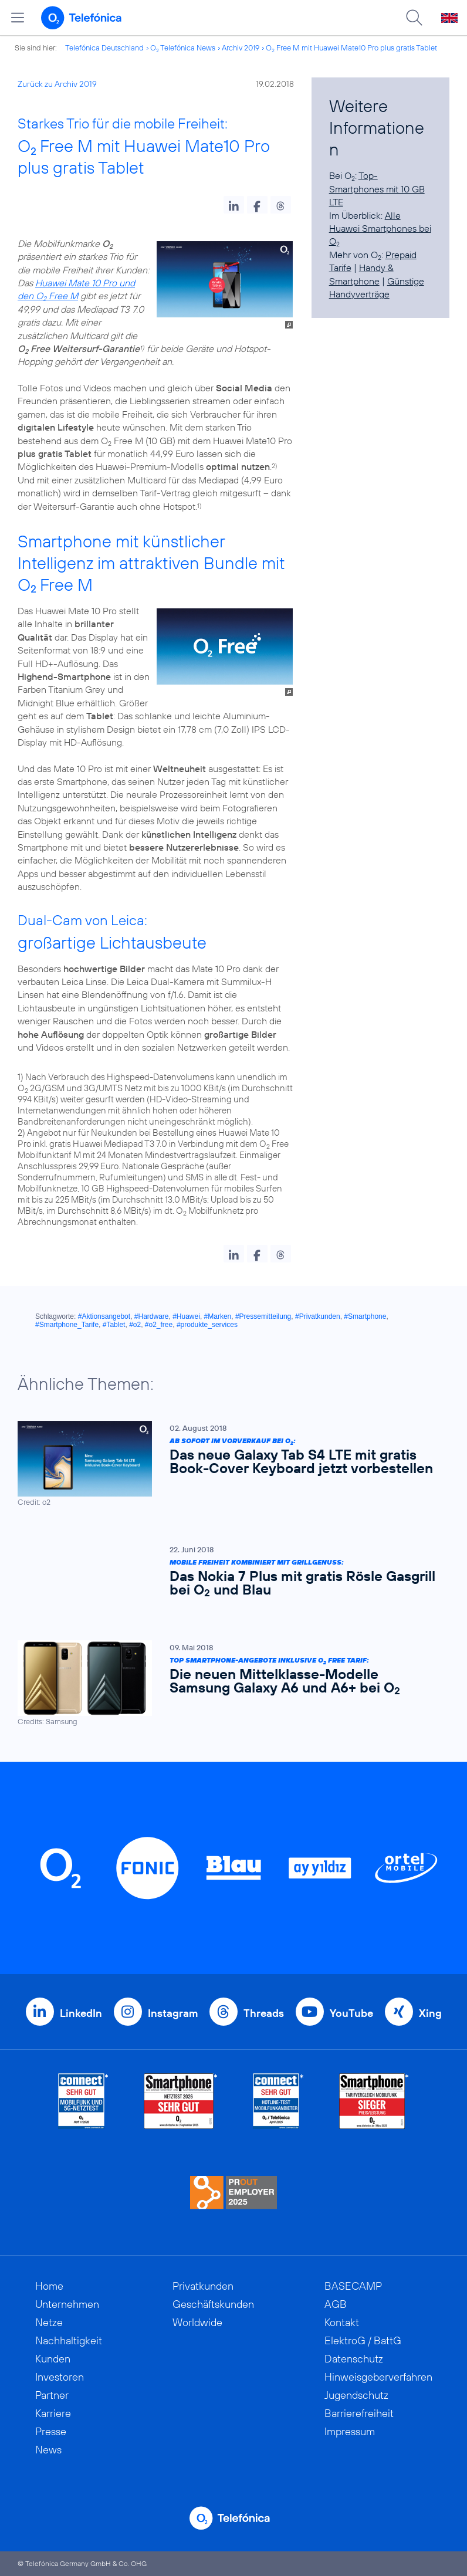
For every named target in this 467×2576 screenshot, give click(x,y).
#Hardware (151, 1316)
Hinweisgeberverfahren (378, 2377)
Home (49, 2286)
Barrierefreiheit (359, 2413)
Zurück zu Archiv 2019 (57, 84)
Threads (263, 2013)
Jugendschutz (356, 2395)
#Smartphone (365, 1316)
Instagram (173, 2013)
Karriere (53, 2413)
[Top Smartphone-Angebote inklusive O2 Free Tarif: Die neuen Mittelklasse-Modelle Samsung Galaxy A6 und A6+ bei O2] (228, 1683)
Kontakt (341, 2322)
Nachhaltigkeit (68, 2340)
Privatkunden (203, 2286)
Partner (52, 2395)
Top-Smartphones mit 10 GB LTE (377, 189)
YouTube (351, 2013)
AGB (335, 2304)
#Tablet (114, 1325)
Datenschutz (353, 2358)
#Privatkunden (317, 1316)
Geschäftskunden (213, 2304)
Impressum (349, 2431)
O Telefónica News (182, 47)
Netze (49, 2322)
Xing (430, 2013)
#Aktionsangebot (104, 1316)
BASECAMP (353, 2286)
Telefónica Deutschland (104, 47)
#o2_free (158, 1325)
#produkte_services (207, 1325)
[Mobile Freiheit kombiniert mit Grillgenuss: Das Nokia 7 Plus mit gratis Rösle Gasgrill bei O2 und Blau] (228, 1574)
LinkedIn (81, 2013)
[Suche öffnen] (414, 17)
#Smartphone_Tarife (67, 1325)
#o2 (135, 1325)
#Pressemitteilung (263, 1316)
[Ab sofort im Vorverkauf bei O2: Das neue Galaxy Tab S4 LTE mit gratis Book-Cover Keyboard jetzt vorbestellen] (228, 1464)
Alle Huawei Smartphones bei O (380, 228)
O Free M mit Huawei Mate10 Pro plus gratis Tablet (351, 47)
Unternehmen (67, 2304)
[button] (234, 205)
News (48, 2449)
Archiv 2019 (240, 47)
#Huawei (186, 1316)
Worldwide (197, 2322)
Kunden (52, 2358)
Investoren (59, 2377)
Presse (50, 2431)
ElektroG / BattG (362, 2340)
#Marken (218, 1316)
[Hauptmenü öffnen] (17, 17)
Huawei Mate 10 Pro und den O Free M (76, 289)
